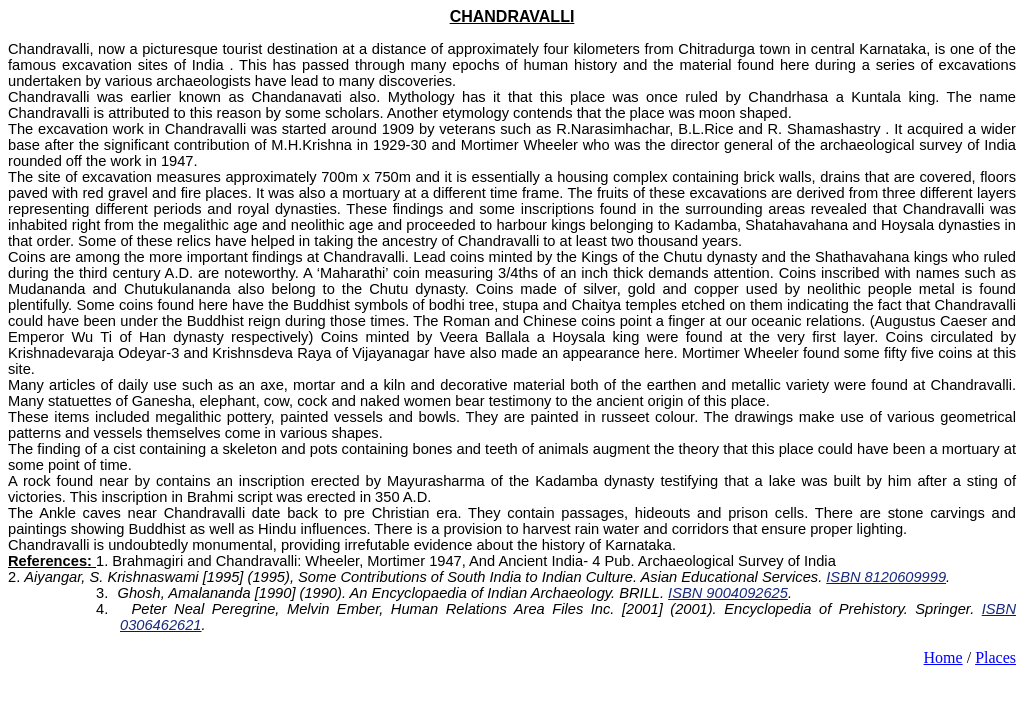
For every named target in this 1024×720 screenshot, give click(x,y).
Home (943, 657)
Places (995, 657)
